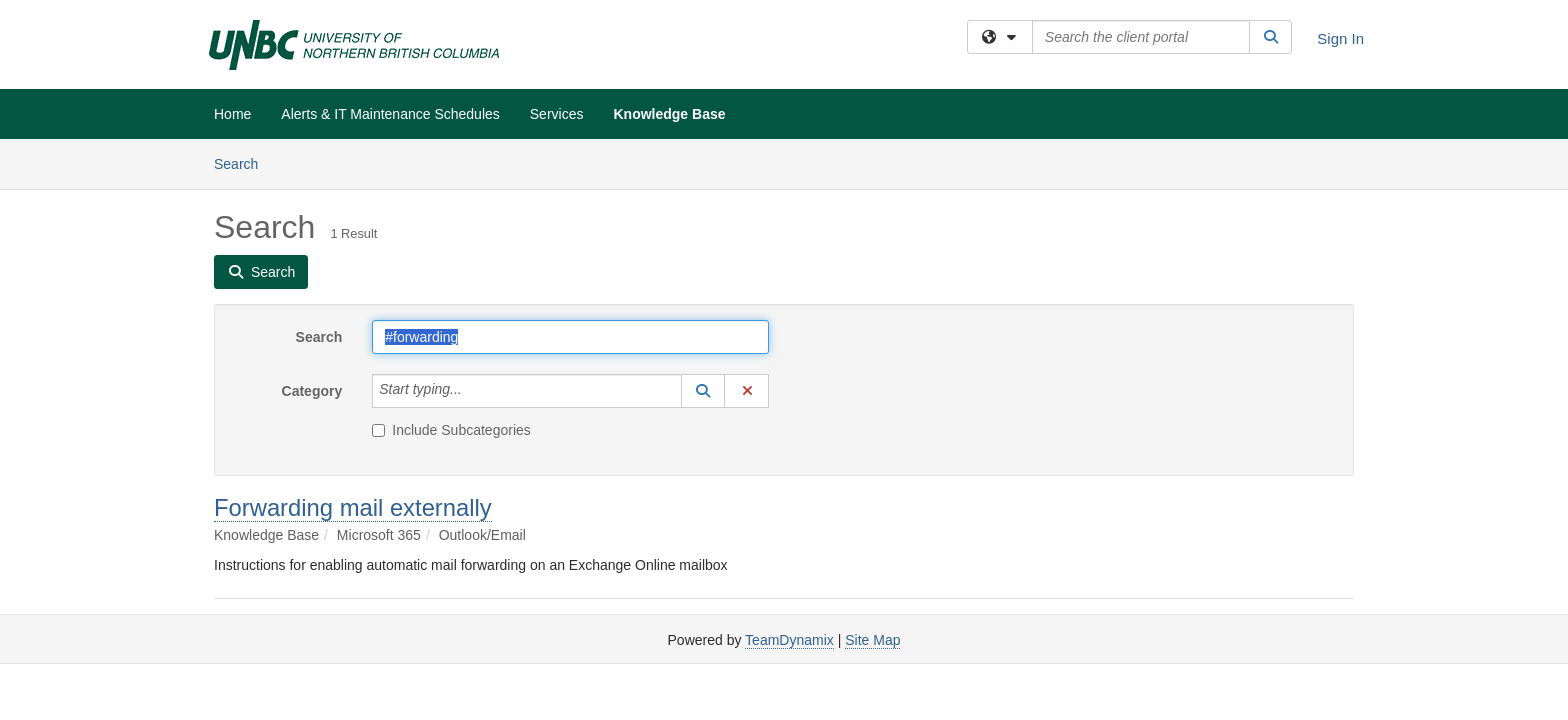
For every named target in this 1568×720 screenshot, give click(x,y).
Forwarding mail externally (353, 507)
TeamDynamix (789, 640)
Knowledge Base (669, 114)
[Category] (473, 391)
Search (243, 162)
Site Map (872, 640)
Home (232, 114)
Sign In (1340, 38)
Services (557, 114)
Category (312, 391)
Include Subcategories (451, 430)
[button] (703, 391)
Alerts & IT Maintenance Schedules (390, 114)
